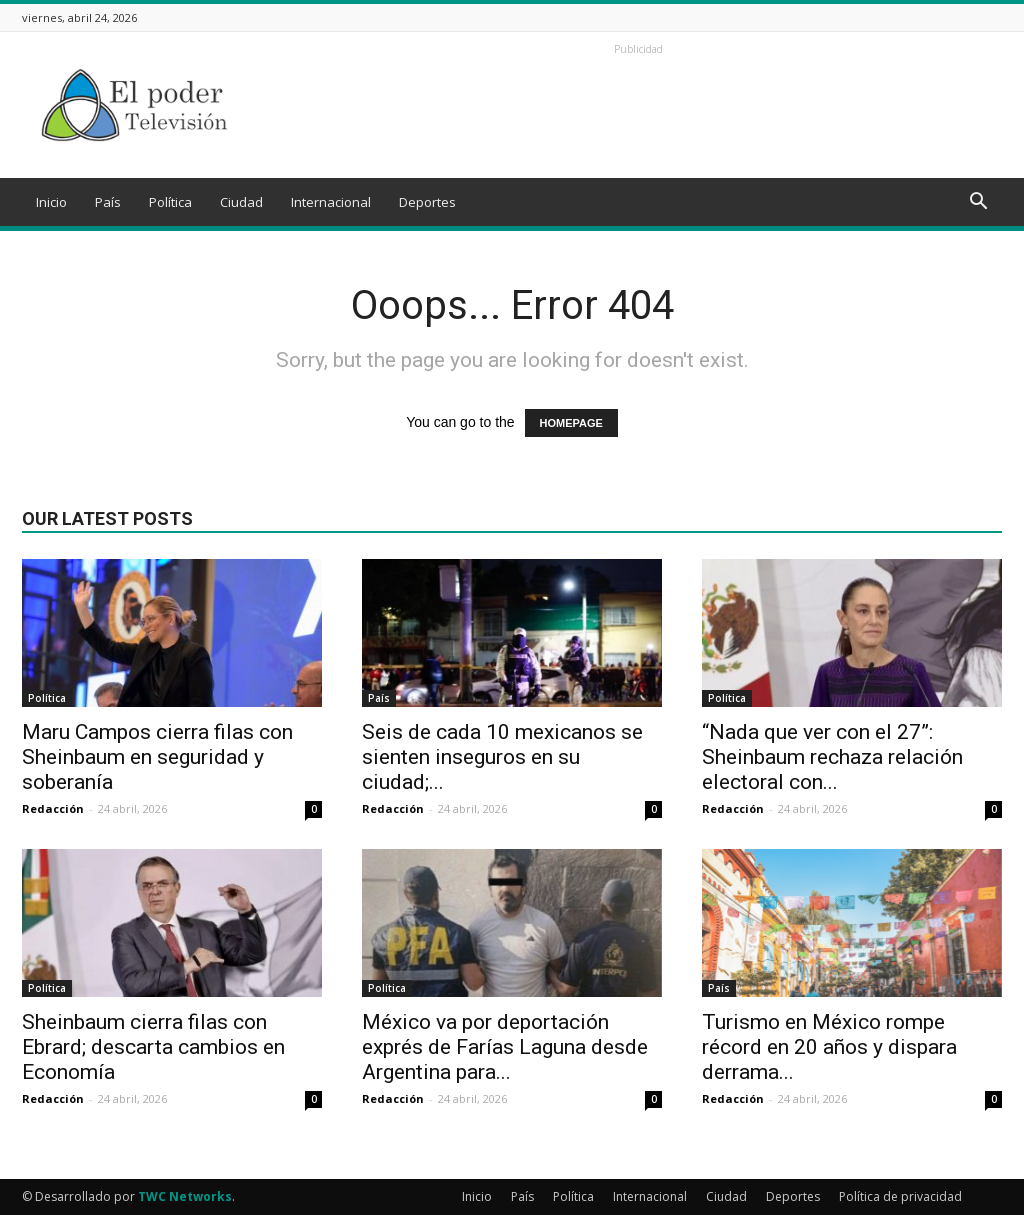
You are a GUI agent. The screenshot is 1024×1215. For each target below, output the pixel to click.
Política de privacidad (900, 1196)
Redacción (53, 808)
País (108, 202)
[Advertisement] (638, 105)
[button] (978, 203)
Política (170, 202)
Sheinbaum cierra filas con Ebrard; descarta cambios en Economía (153, 1047)
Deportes (427, 202)
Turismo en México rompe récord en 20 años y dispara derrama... (829, 1047)
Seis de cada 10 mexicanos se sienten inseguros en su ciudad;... (502, 757)
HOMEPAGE (571, 423)
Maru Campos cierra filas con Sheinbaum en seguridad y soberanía (157, 757)
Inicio (51, 202)
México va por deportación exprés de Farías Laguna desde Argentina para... (505, 1047)
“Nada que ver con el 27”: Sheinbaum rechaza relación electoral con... (832, 757)
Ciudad (241, 202)
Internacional (331, 202)
